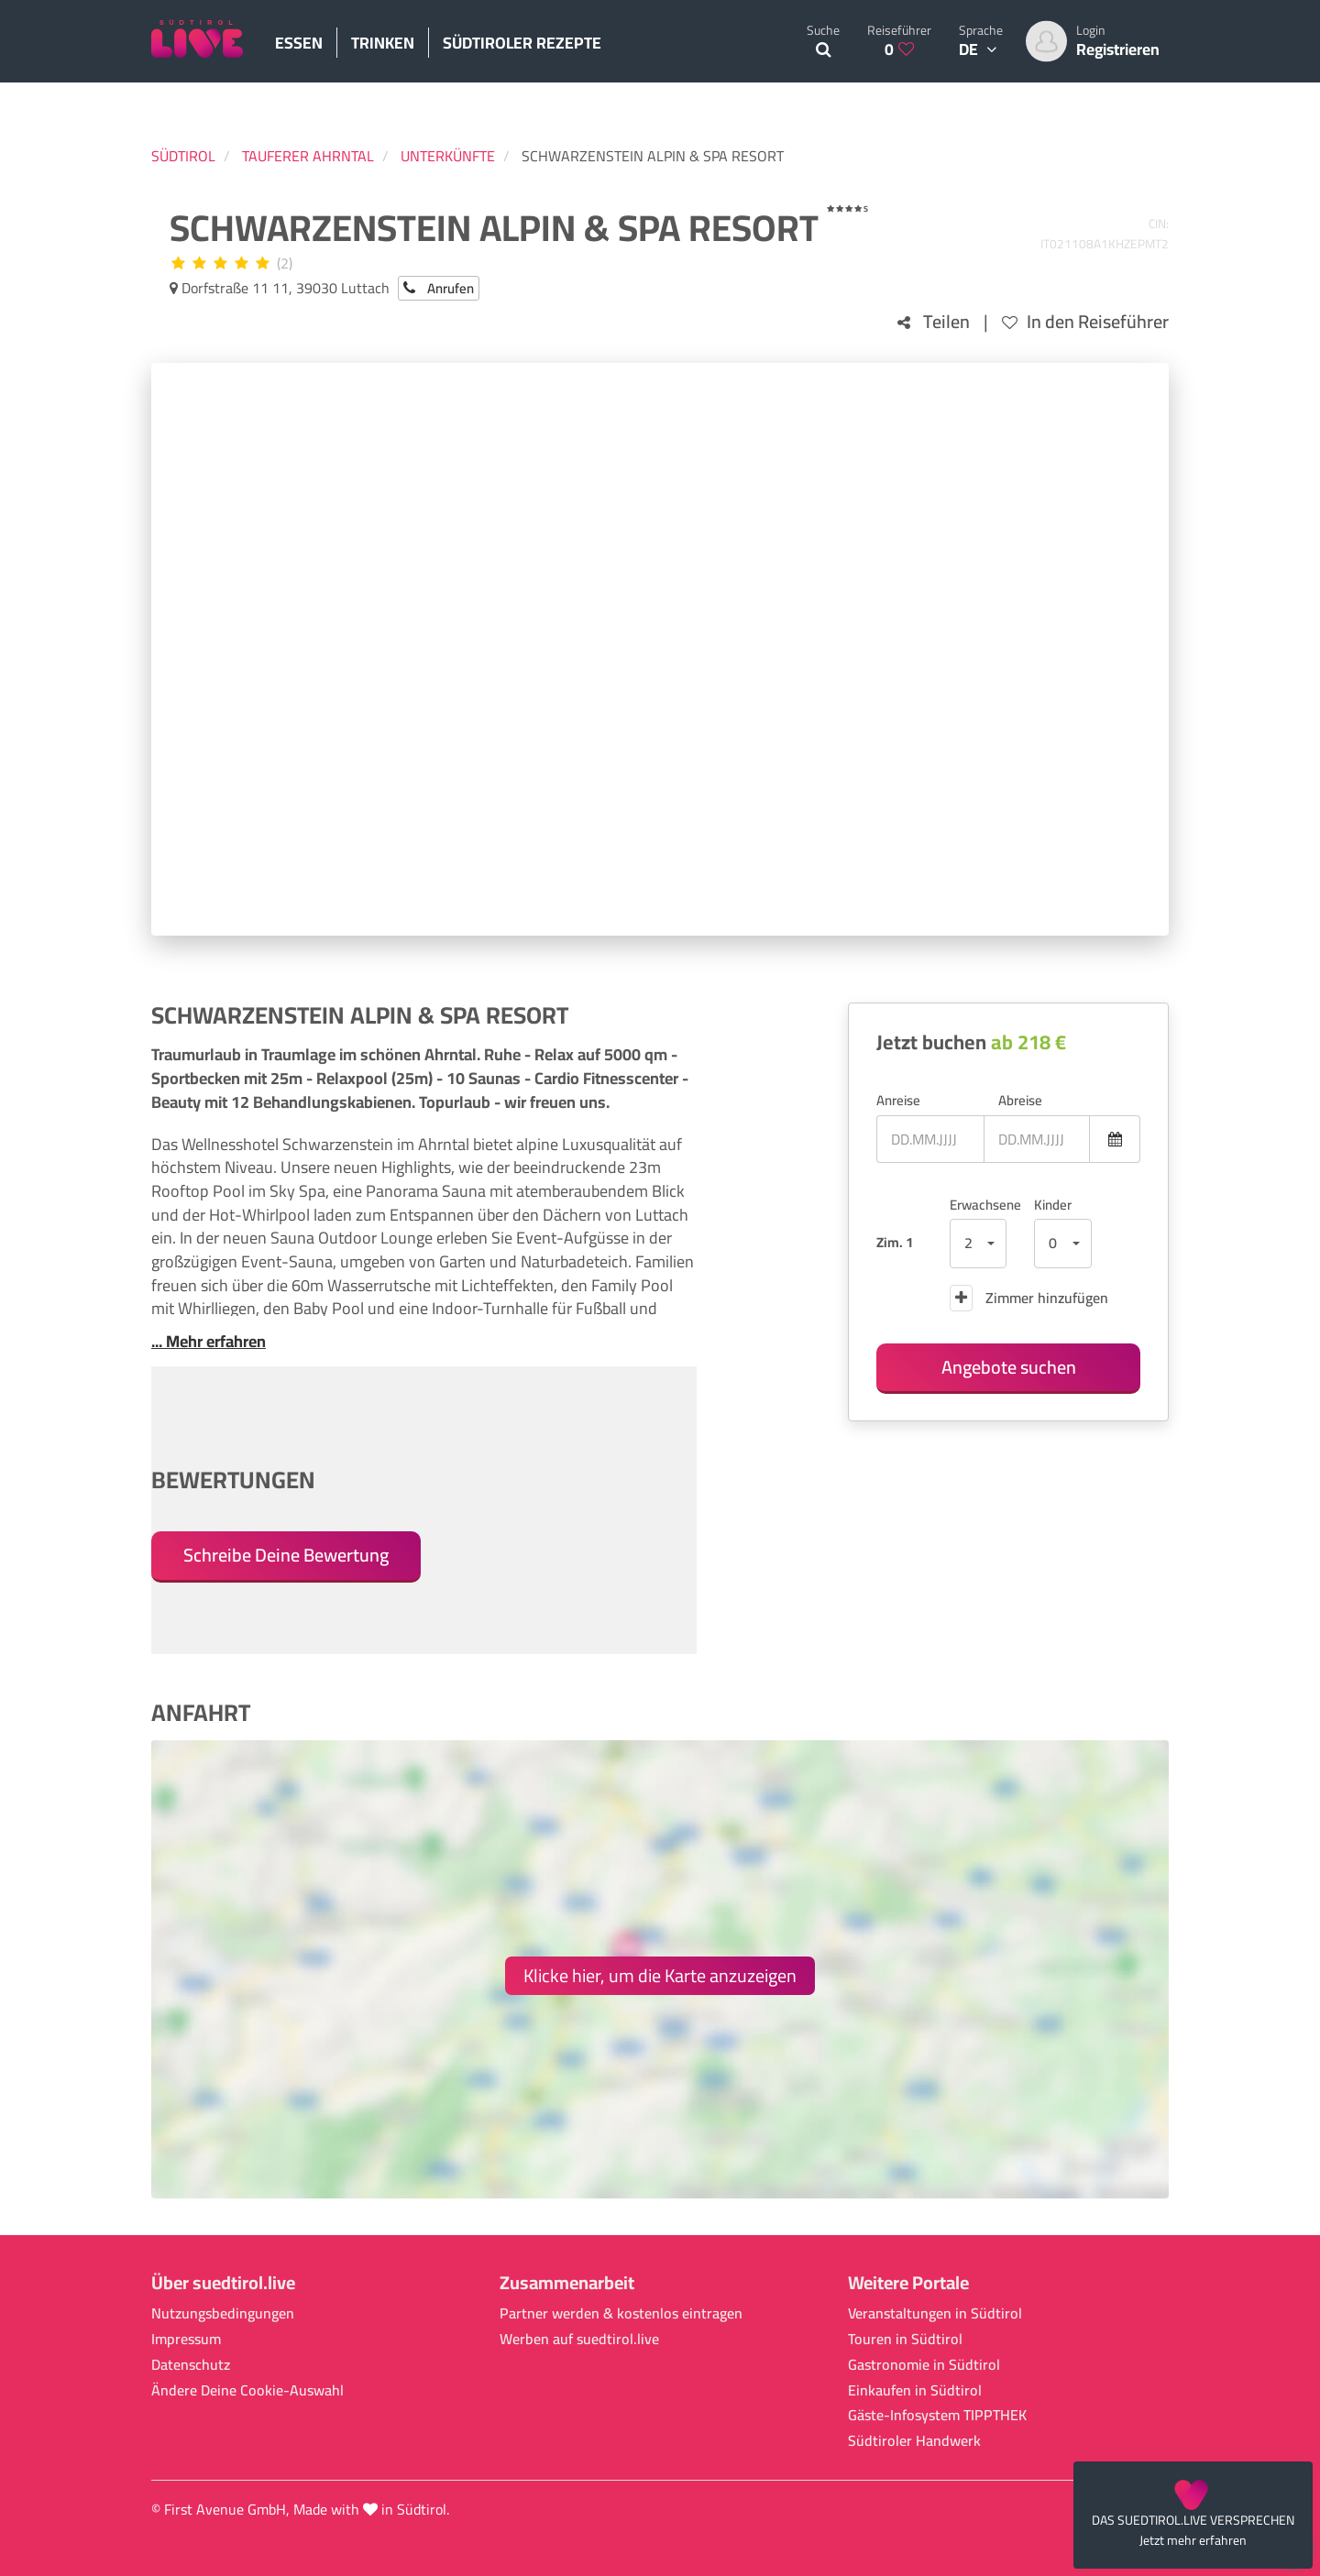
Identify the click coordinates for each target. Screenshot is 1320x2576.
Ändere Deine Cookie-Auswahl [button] (247, 2390)
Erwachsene (978, 1204)
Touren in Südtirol (905, 2339)
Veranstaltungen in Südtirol (935, 2313)
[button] (978, 1243)
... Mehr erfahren (208, 1342)
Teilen (933, 322)
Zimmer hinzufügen (1029, 1297)
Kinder (1053, 1204)
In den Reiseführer (1085, 322)
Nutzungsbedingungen (222, 2313)
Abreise (1020, 1100)
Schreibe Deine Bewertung (286, 1555)
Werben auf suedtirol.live (579, 2339)
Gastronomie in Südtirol (924, 2364)
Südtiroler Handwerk (914, 2440)
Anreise (898, 1100)
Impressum (186, 2339)
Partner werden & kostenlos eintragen (621, 2313)
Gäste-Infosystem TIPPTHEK (937, 2415)
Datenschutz (190, 2364)
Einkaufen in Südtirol (915, 2390)
